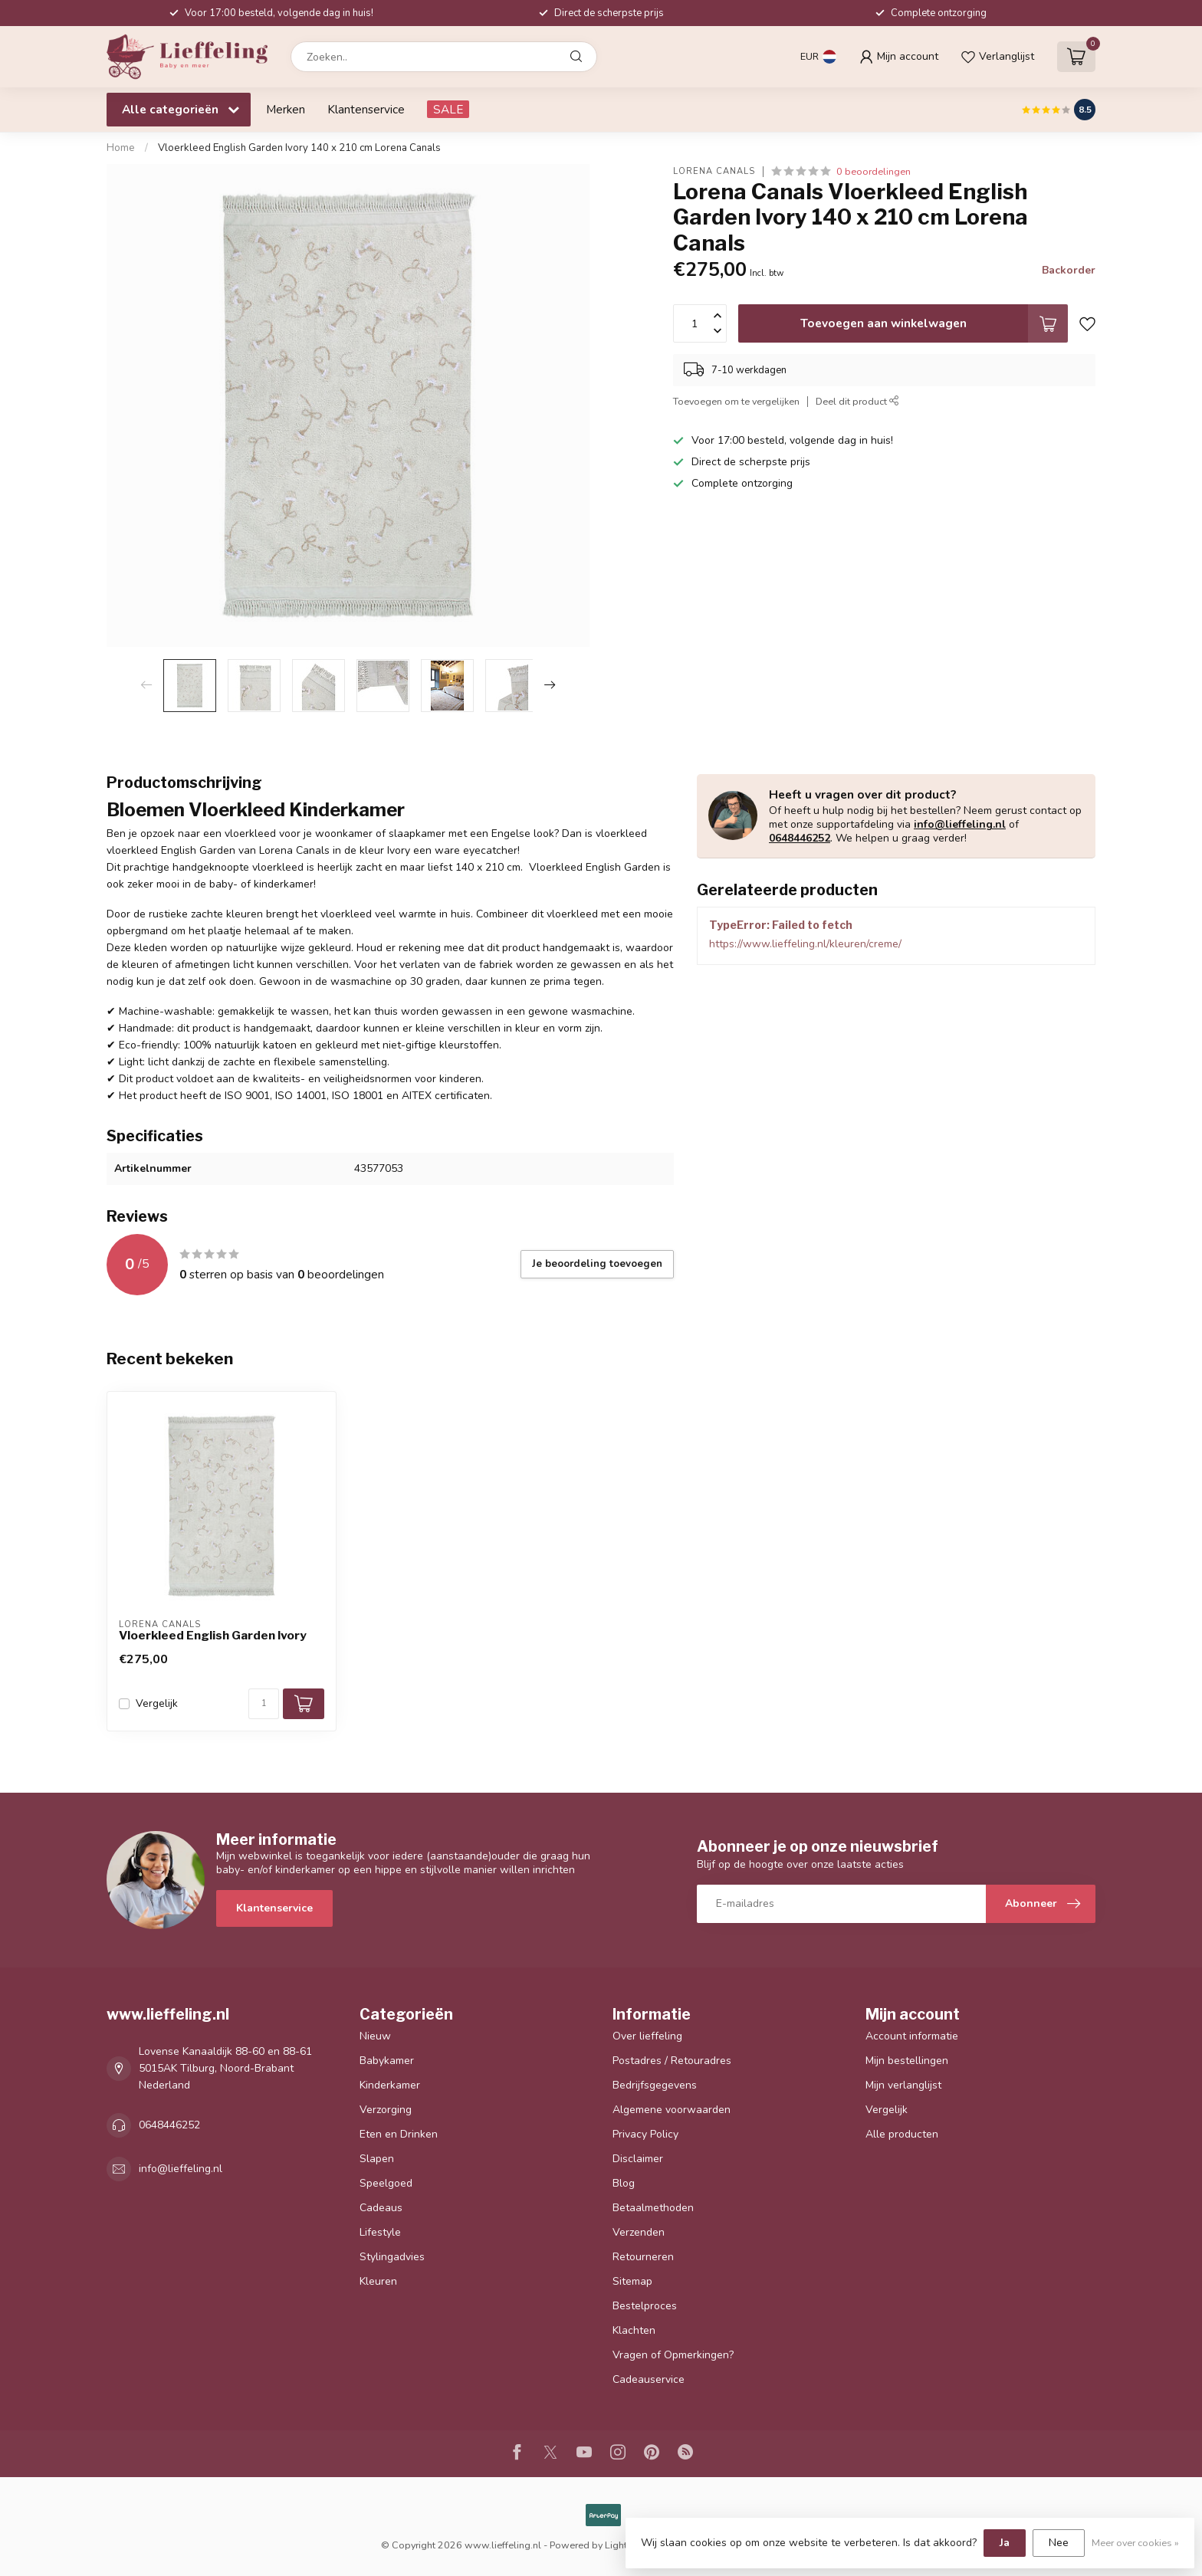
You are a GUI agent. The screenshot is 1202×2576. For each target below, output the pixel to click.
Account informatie (911, 2036)
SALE (448, 109)
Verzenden (638, 2232)
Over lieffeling (647, 2036)
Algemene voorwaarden (671, 2109)
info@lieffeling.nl (960, 824)
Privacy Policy (645, 2134)
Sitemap (632, 2281)
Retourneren (643, 2256)
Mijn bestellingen (906, 2060)
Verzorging (386, 2109)
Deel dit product (857, 401)
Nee (1059, 2542)
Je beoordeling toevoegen (597, 1264)
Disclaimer (637, 2158)
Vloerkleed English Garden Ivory (213, 1635)
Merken (285, 109)
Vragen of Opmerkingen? (673, 2355)
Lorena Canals (714, 171)
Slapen (377, 2158)
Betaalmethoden (653, 2207)
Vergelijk (157, 1703)
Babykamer (387, 2060)
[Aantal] (263, 1703)
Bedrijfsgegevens (654, 2085)
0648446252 (799, 838)
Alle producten (901, 2134)
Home (121, 148)
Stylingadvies (392, 2256)
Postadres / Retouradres (671, 2060)
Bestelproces (644, 2306)
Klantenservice (366, 109)
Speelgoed (386, 2183)
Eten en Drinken (399, 2134)
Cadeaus (381, 2207)
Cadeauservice (648, 2379)
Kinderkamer (390, 2085)
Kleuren (378, 2281)
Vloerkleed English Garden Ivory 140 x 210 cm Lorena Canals (299, 148)
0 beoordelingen (873, 171)
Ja (1005, 2542)
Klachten (633, 2330)
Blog (623, 2183)
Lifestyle (380, 2232)
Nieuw (375, 2036)
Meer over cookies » (1135, 2542)
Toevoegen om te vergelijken (736, 401)
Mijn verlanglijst (903, 2085)
